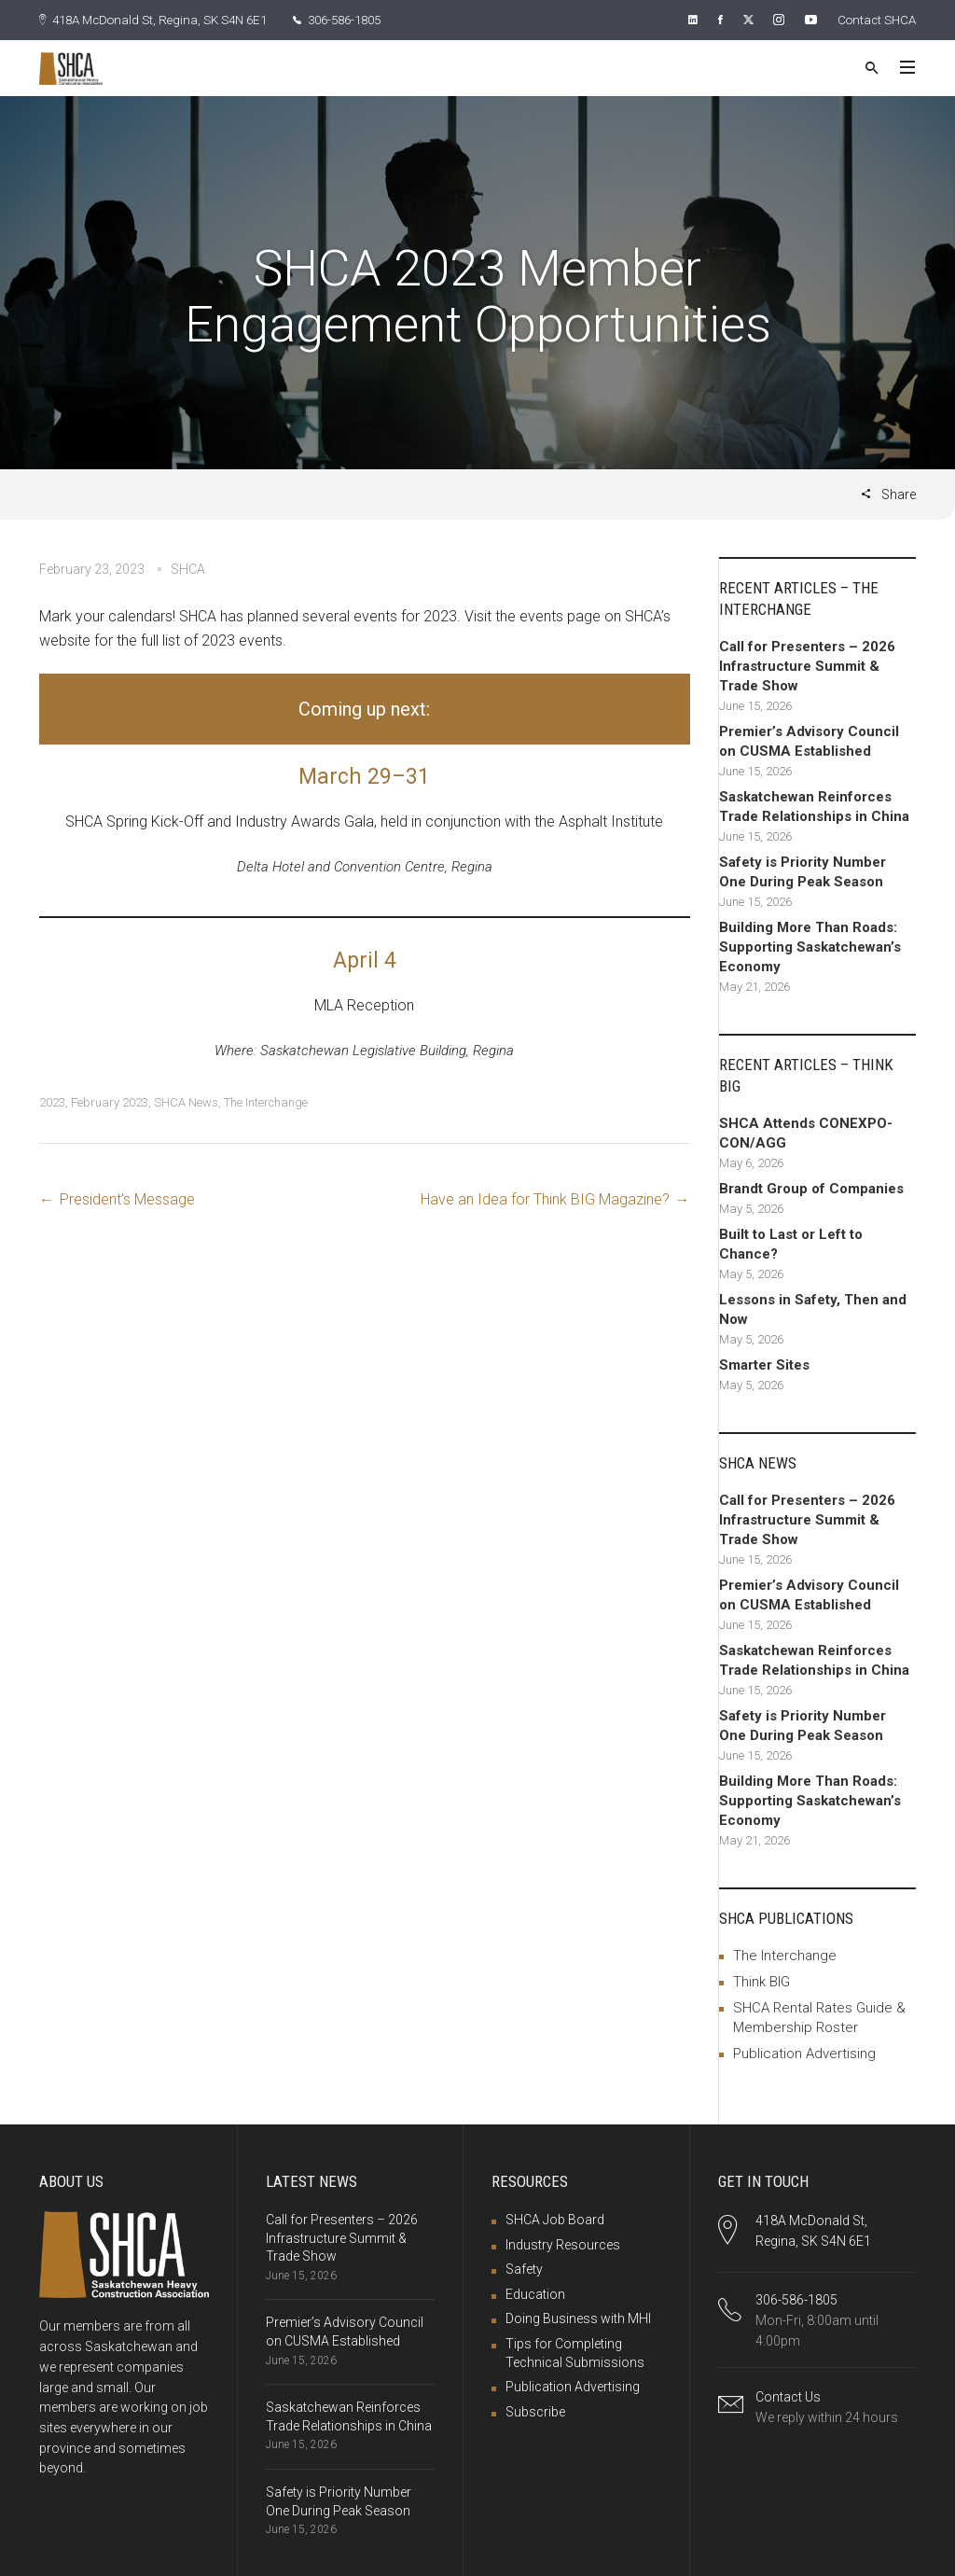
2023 (52, 1101)
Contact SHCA (874, 19)
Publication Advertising (804, 2052)
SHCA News (186, 1101)
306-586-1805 (359, 19)
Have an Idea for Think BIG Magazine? (545, 1198)
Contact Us (788, 2395)
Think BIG (761, 1980)
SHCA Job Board (554, 2218)
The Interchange (266, 1101)
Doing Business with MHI (578, 2317)
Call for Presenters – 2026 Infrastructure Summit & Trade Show (342, 2237)
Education (535, 2293)
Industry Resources (562, 2243)
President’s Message (127, 1198)
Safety (524, 2268)
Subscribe (535, 2410)
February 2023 (109, 1101)
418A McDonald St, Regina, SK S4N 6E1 (161, 19)
